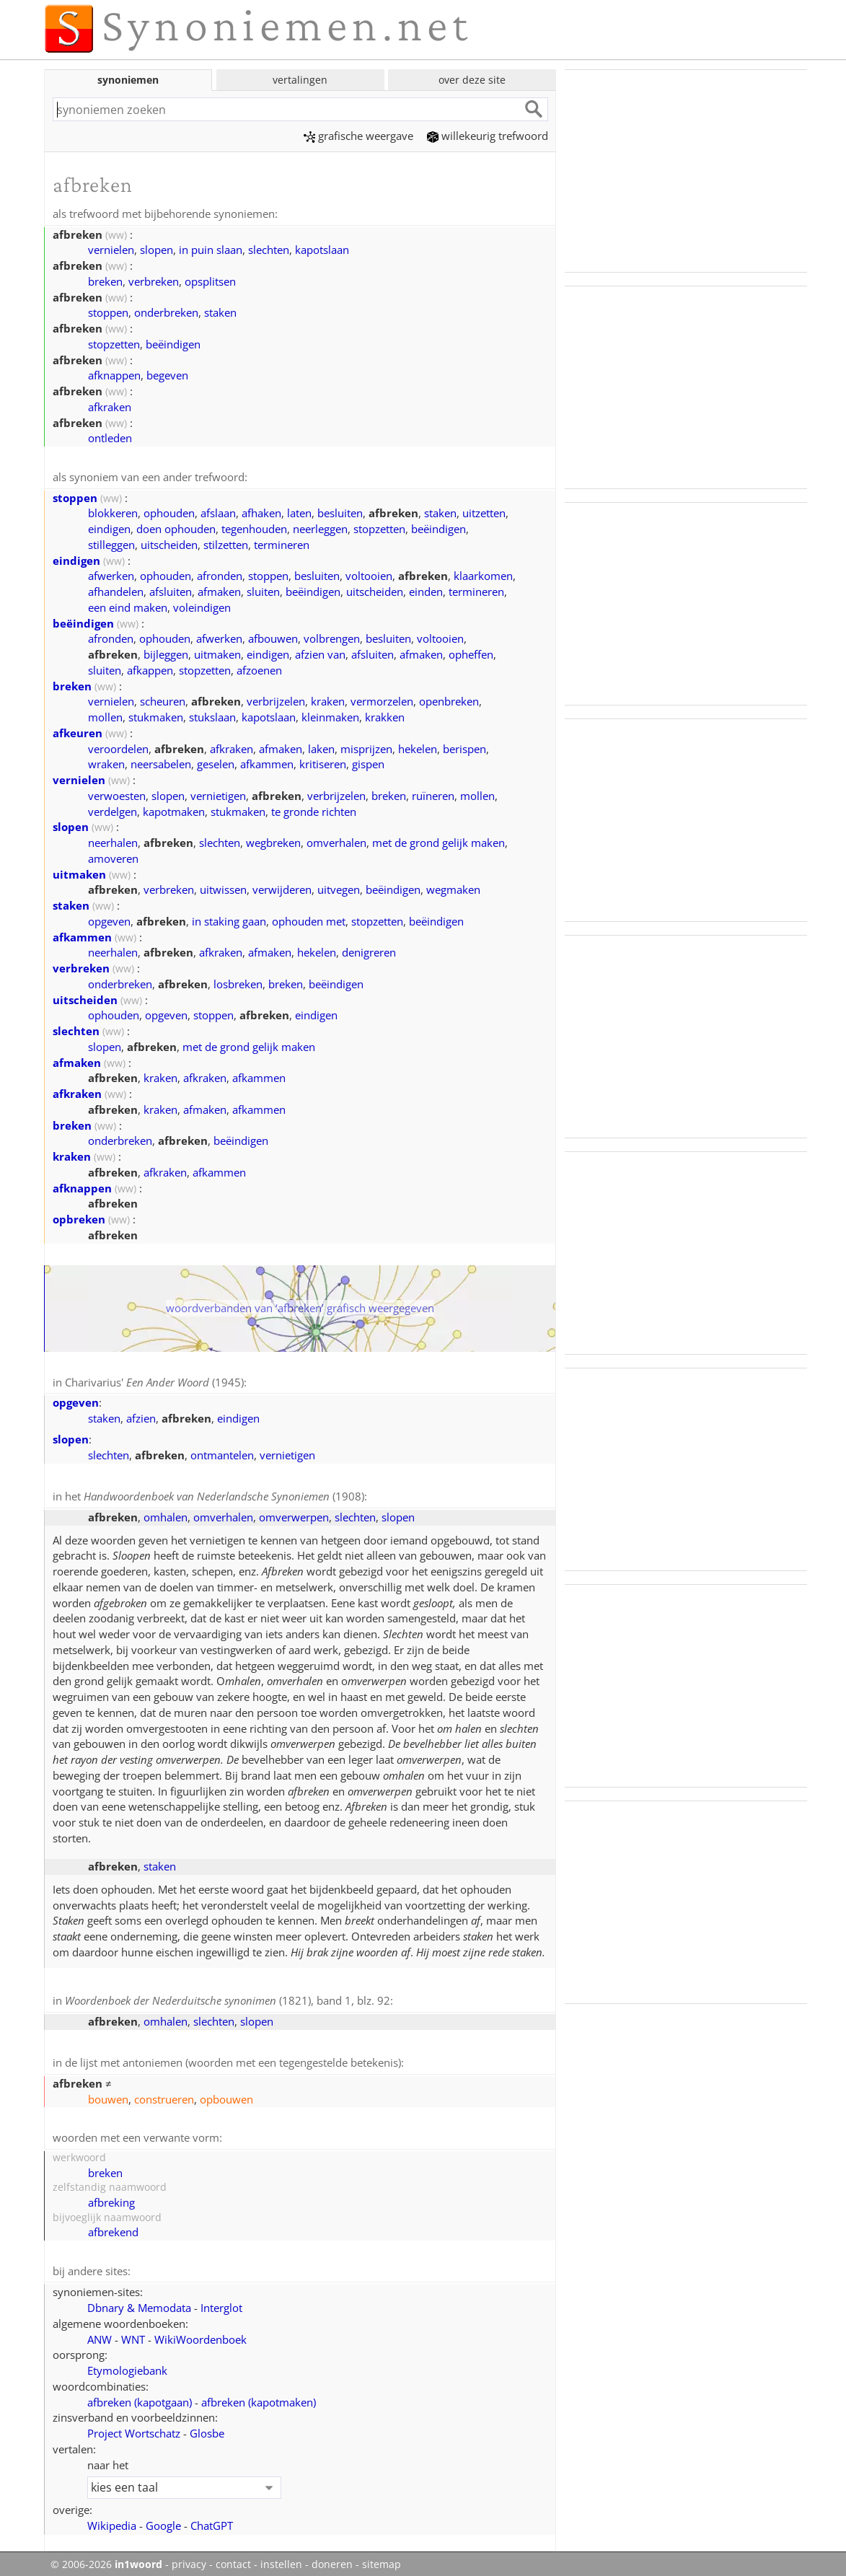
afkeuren (77, 731)
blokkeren (113, 511)
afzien (141, 1416)
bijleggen (166, 653)
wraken (106, 762)
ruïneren (433, 794)
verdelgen (112, 810)
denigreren (369, 951)
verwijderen (282, 888)
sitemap (381, 2558)
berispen (464, 747)
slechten (268, 249)
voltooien (368, 574)
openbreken (449, 700)
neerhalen (113, 841)
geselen (215, 762)
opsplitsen (210, 280)
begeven (167, 374)
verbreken (153, 280)
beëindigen (173, 343)
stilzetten (225, 543)
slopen (156, 249)
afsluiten (170, 590)
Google (163, 2520)
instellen (281, 2558)
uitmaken (217, 653)
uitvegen (338, 888)
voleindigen (202, 606)
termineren (281, 543)
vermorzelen (382, 700)
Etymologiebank (127, 2364)
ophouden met (308, 920)
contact (233, 2558)
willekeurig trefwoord (487, 135)
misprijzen (366, 747)
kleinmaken (330, 715)
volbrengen (332, 637)
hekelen (417, 747)
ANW (99, 2333)
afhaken (261, 511)
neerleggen (320, 527)
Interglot (221, 2302)
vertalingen (300, 80)
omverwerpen (294, 1514)
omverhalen (336, 841)
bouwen (108, 2095)
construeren (164, 2095)
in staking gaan (229, 920)
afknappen (114, 374)
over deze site (472, 80)
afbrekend (113, 2227)
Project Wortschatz (133, 2427)
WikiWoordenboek (200, 2333)
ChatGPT (211, 2520)
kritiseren (322, 762)
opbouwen (226, 2095)
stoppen (108, 311)
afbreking (111, 2197)
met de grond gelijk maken (438, 841)
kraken (328, 700)
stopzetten (114, 343)
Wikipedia (111, 2520)
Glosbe (207, 2427)
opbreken (79, 1217)
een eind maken (127, 606)
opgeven (109, 920)
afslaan (218, 511)
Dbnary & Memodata (139, 2302)
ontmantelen (222, 1453)
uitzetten (484, 511)
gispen (368, 762)
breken (105, 280)
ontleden (110, 437)
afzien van (320, 653)
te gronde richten (313, 810)
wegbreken (273, 841)
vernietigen (218, 794)
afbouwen (273, 637)
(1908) (224, 1494)
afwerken (111, 574)
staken (220, 311)
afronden (219, 574)
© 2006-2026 (106, 2558)
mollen (105, 715)
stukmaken (155, 715)
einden (426, 590)
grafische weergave (358, 135)
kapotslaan (322, 249)
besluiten (340, 511)
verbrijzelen (276, 700)
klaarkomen (483, 574)
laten (299, 511)
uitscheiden (169, 543)
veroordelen (118, 747)
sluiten (263, 590)
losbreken (238, 982)
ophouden (169, 511)
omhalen (166, 1514)
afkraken (109, 406)
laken (321, 747)
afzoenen (259, 668)
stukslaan (212, 715)
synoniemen (128, 80)
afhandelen (116, 590)
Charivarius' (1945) (154, 1380)
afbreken (139, 2396)
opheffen (471, 653)
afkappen (150, 668)
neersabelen (161, 762)
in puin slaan (210, 249)
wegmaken (453, 888)
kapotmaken (174, 810)
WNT (133, 2333)
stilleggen (111, 543)
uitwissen (223, 888)
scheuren (162, 700)
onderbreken (166, 311)
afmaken (219, 590)
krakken (385, 715)
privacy (189, 2558)
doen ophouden (176, 527)
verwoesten (117, 794)
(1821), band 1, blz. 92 (227, 1997)
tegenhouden (254, 527)
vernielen (111, 249)
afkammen (267, 762)
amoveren (113, 857)
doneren (332, 2558)
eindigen (109, 527)
